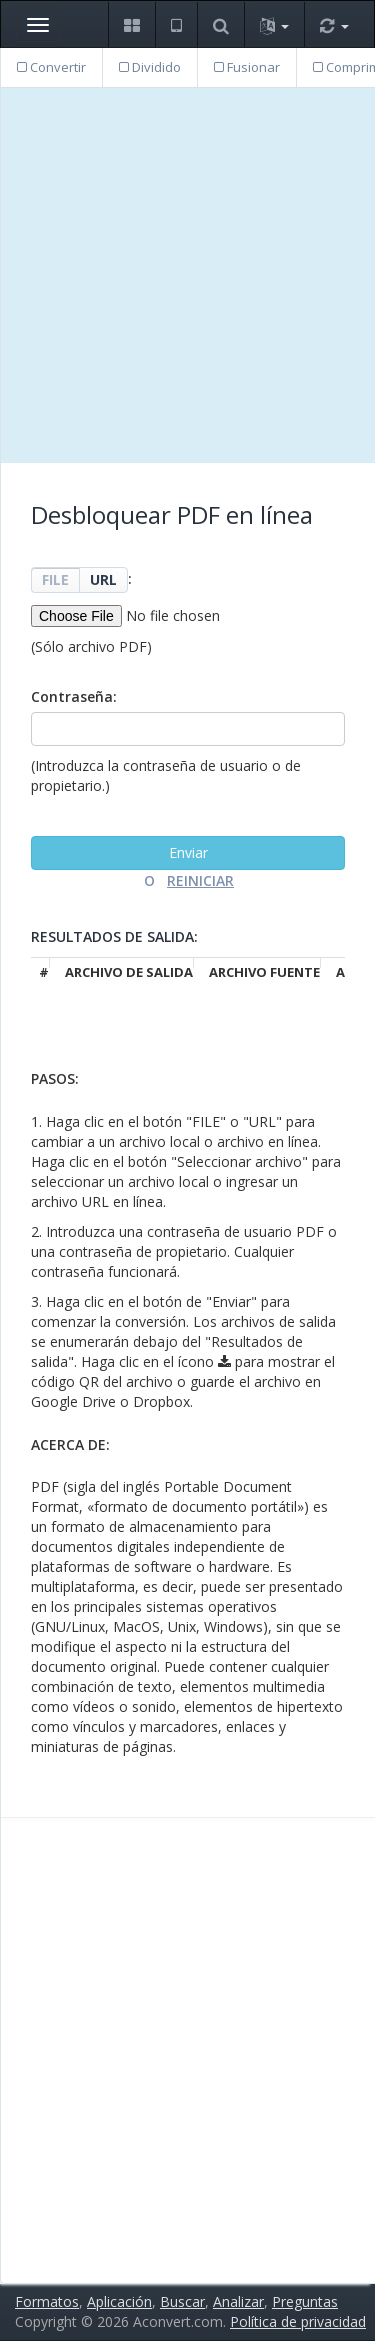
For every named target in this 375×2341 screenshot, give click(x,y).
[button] (131, 24)
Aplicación (119, 2301)
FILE (55, 579)
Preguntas (305, 2301)
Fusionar (247, 67)
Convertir (51, 67)
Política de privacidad (298, 2321)
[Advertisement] (187, 275)
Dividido (150, 67)
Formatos (47, 2301)
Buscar (182, 2301)
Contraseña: (74, 696)
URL (103, 579)
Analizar (238, 2301)
